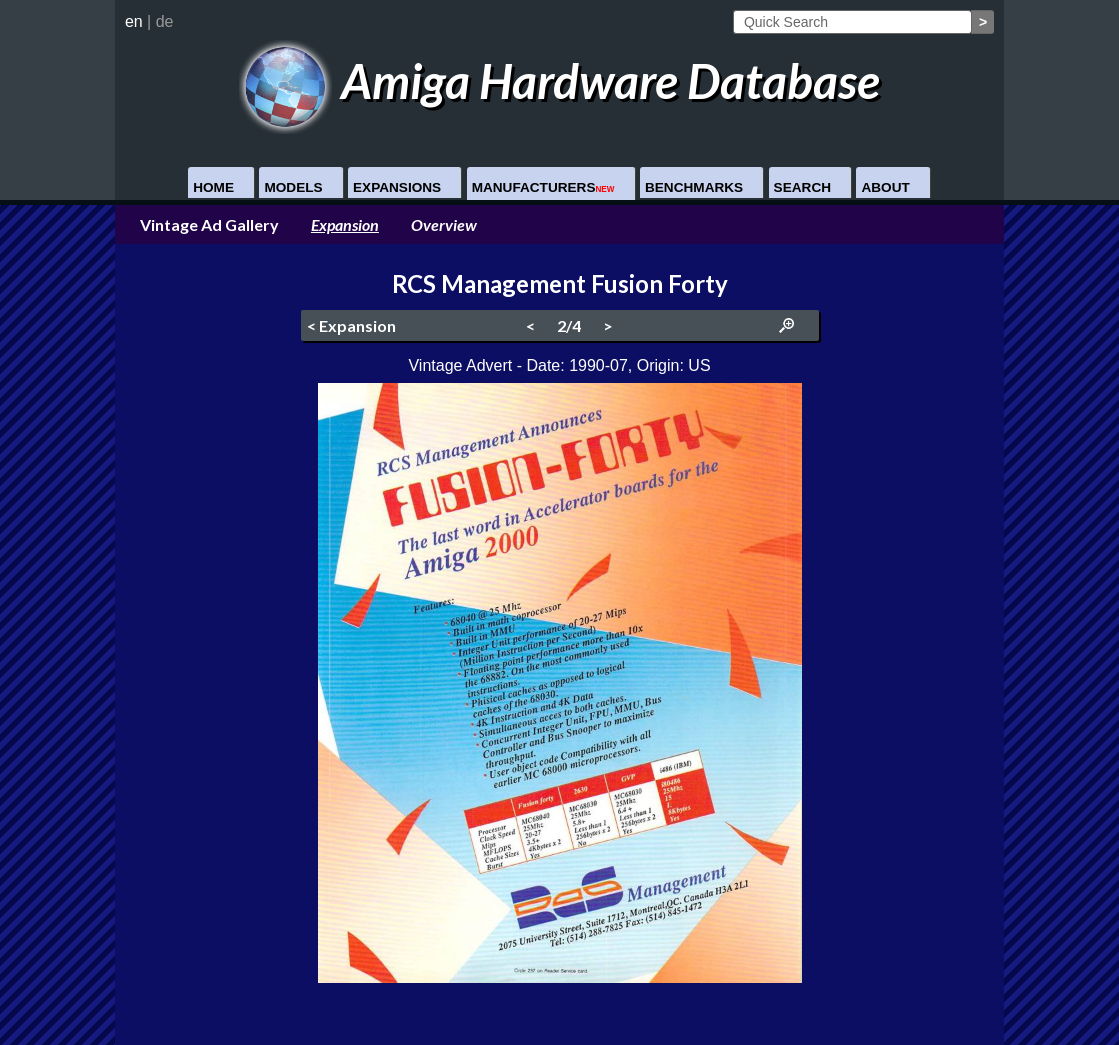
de (165, 21)
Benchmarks (694, 187)
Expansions (397, 187)
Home (213, 187)
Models (293, 187)
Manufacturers (543, 187)
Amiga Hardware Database (559, 80)
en (134, 21)
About (885, 187)
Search (802, 187)
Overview (444, 224)
